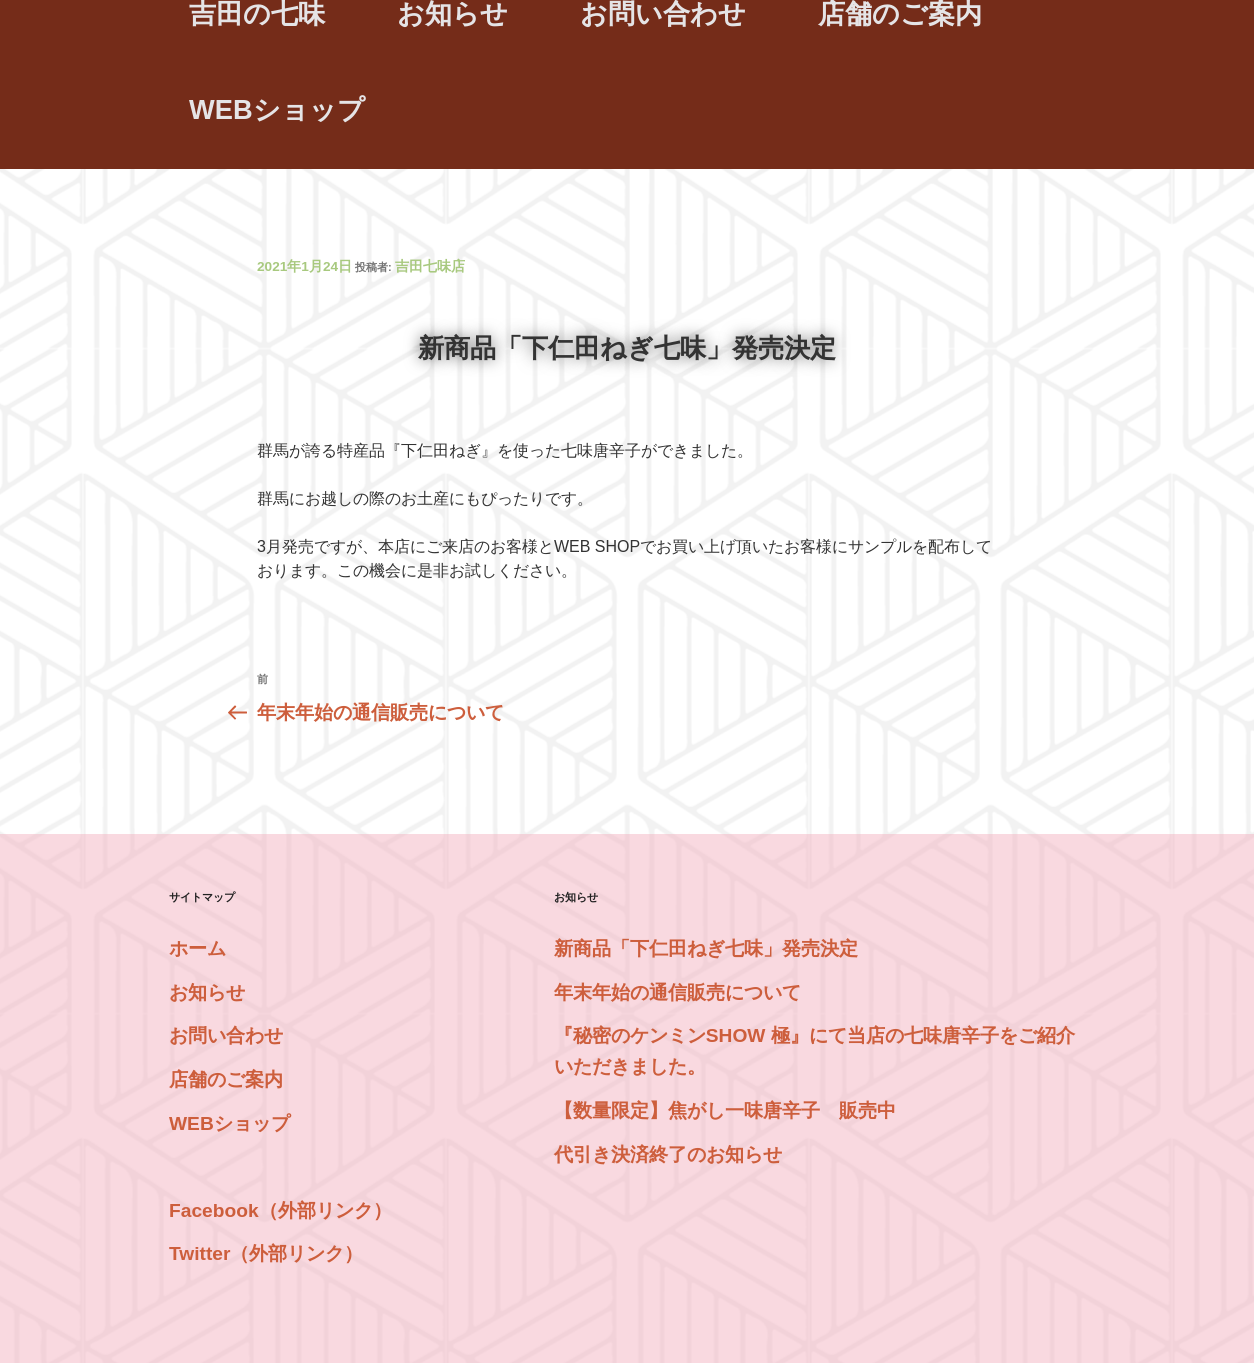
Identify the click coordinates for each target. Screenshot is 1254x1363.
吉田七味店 (430, 266)
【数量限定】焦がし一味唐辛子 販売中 (725, 1110)
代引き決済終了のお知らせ (668, 1154)
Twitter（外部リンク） (266, 1253)
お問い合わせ (226, 1035)
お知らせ (207, 992)
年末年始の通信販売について (677, 992)
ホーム (197, 948)
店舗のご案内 (226, 1079)
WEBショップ (277, 109)
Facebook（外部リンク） (280, 1210)
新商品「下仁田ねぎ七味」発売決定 (706, 948)
